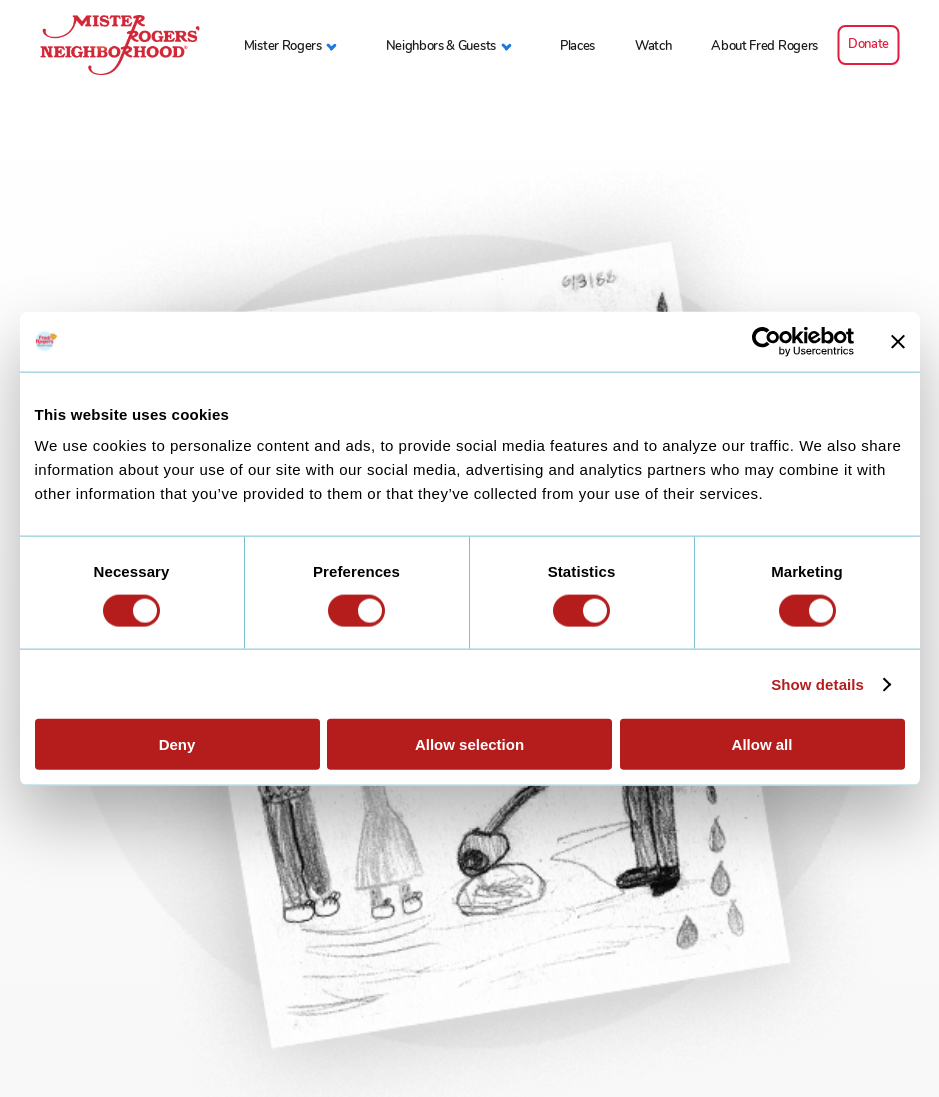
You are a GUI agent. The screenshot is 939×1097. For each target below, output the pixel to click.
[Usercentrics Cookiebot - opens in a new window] (766, 341)
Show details (817, 683)
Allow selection (469, 744)
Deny (177, 744)
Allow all (762, 744)
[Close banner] (898, 341)
